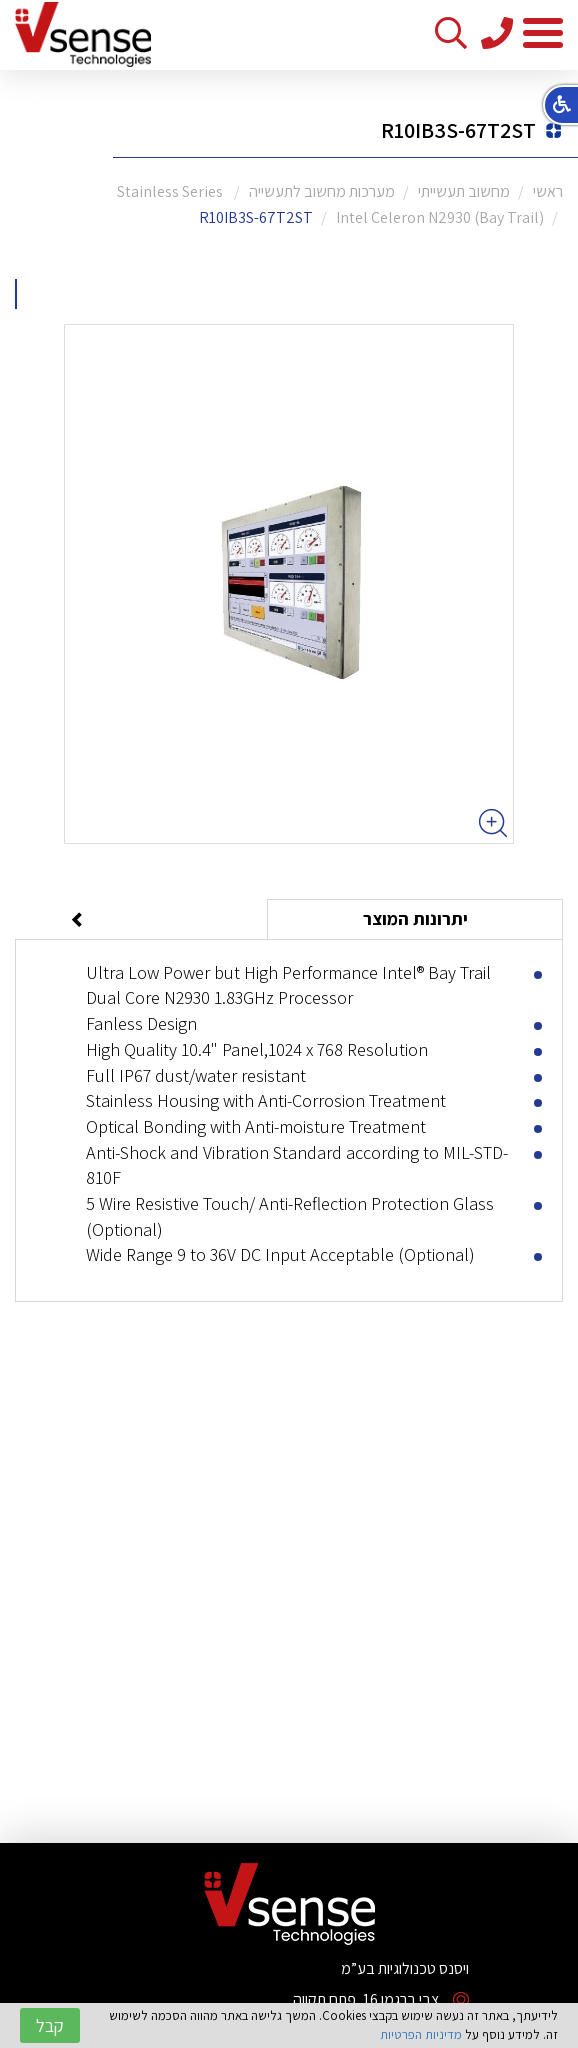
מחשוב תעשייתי (464, 191)
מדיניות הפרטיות (421, 2034)
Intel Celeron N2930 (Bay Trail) (440, 217)
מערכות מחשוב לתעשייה (322, 191)
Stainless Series (171, 191)
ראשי (548, 191)
